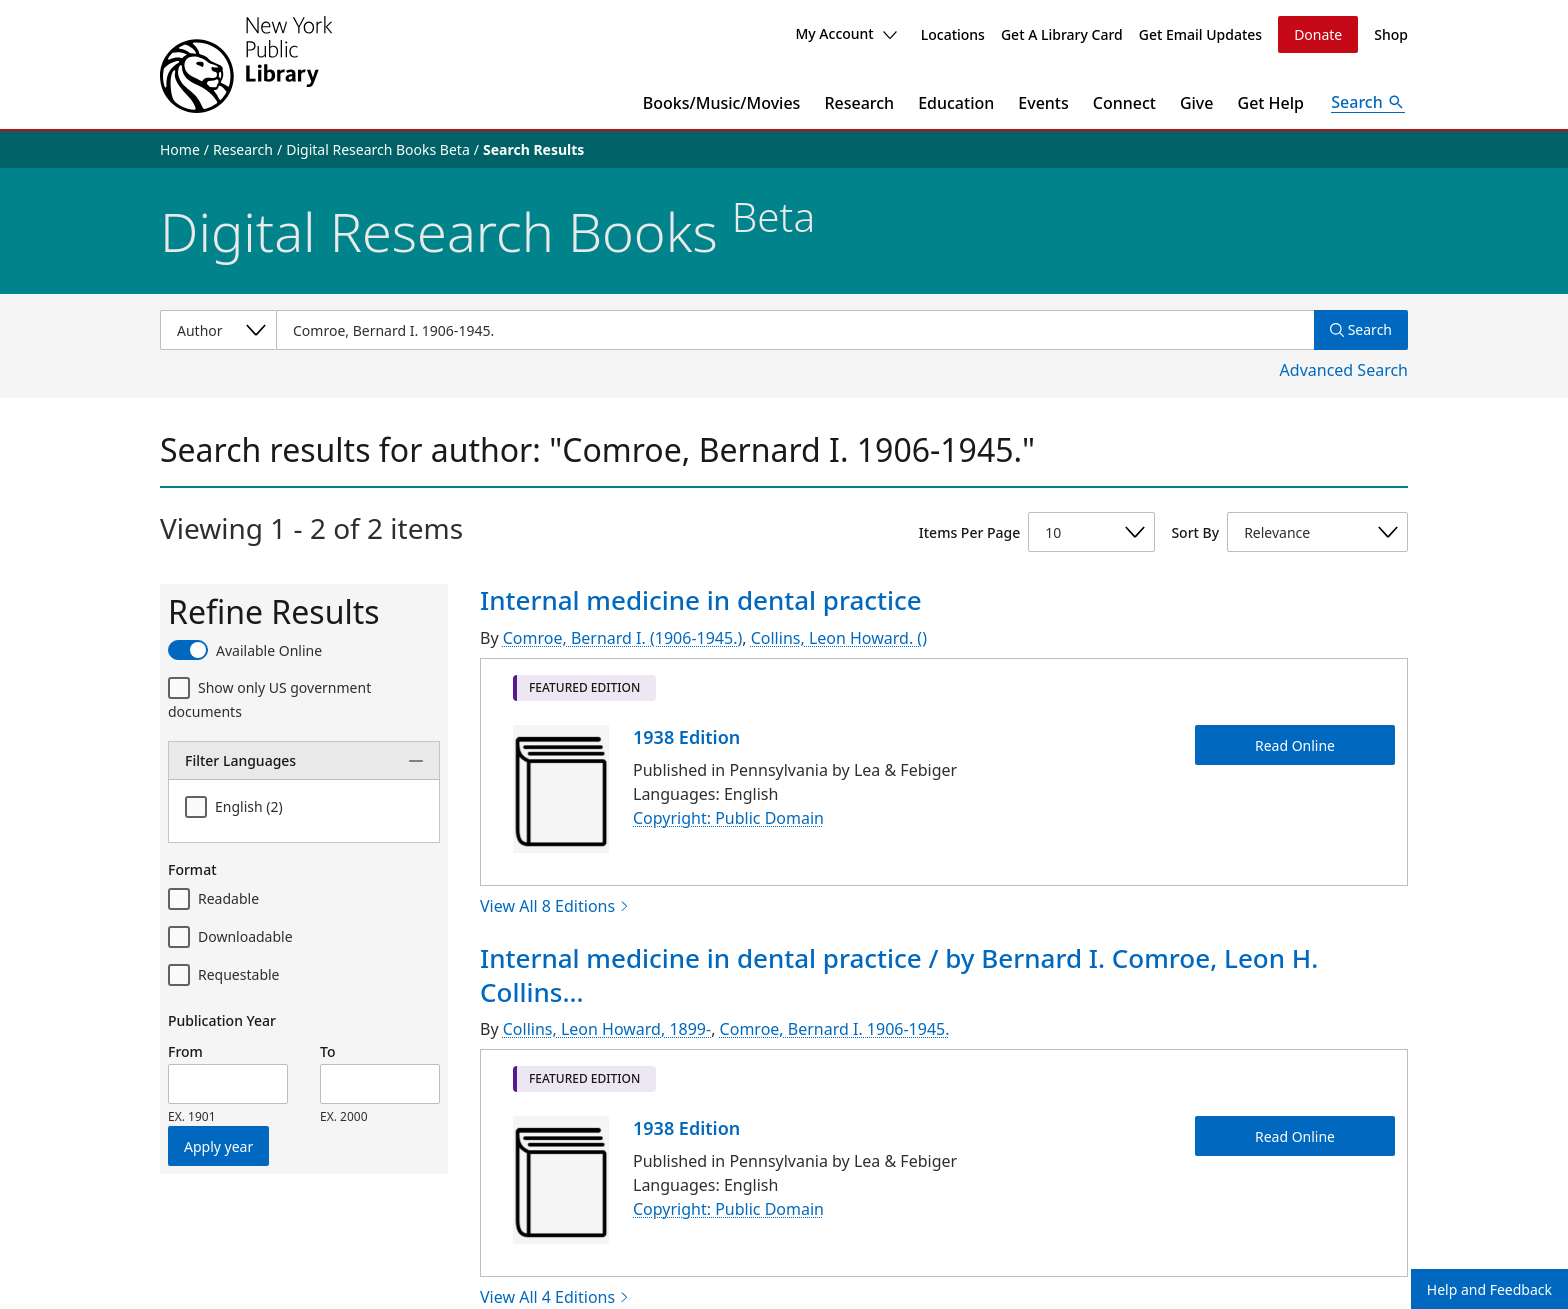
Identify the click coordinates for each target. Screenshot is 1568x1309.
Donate (1318, 34)
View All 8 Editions (555, 906)
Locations (953, 34)
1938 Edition (686, 737)
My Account (845, 33)
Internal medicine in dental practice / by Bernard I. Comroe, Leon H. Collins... (899, 975)
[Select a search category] (218, 330)
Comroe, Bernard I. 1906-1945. (835, 1029)
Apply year (218, 1146)
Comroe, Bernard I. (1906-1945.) (623, 638)
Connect (1124, 103)
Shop (1391, 34)
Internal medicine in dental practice (701, 600)
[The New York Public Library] (246, 64)
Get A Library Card (1062, 34)
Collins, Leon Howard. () (839, 638)
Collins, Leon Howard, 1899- (607, 1029)
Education (956, 103)
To (327, 1051)
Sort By (1195, 532)
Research (859, 103)
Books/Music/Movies (722, 103)
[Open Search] (1368, 103)
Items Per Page (969, 532)
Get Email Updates (1200, 34)
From (185, 1051)
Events (1043, 103)
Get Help (1271, 103)
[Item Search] (795, 330)
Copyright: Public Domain (728, 818)
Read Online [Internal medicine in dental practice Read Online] (1295, 744)
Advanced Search (1344, 370)
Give (1197, 103)
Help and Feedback (1489, 1289)
